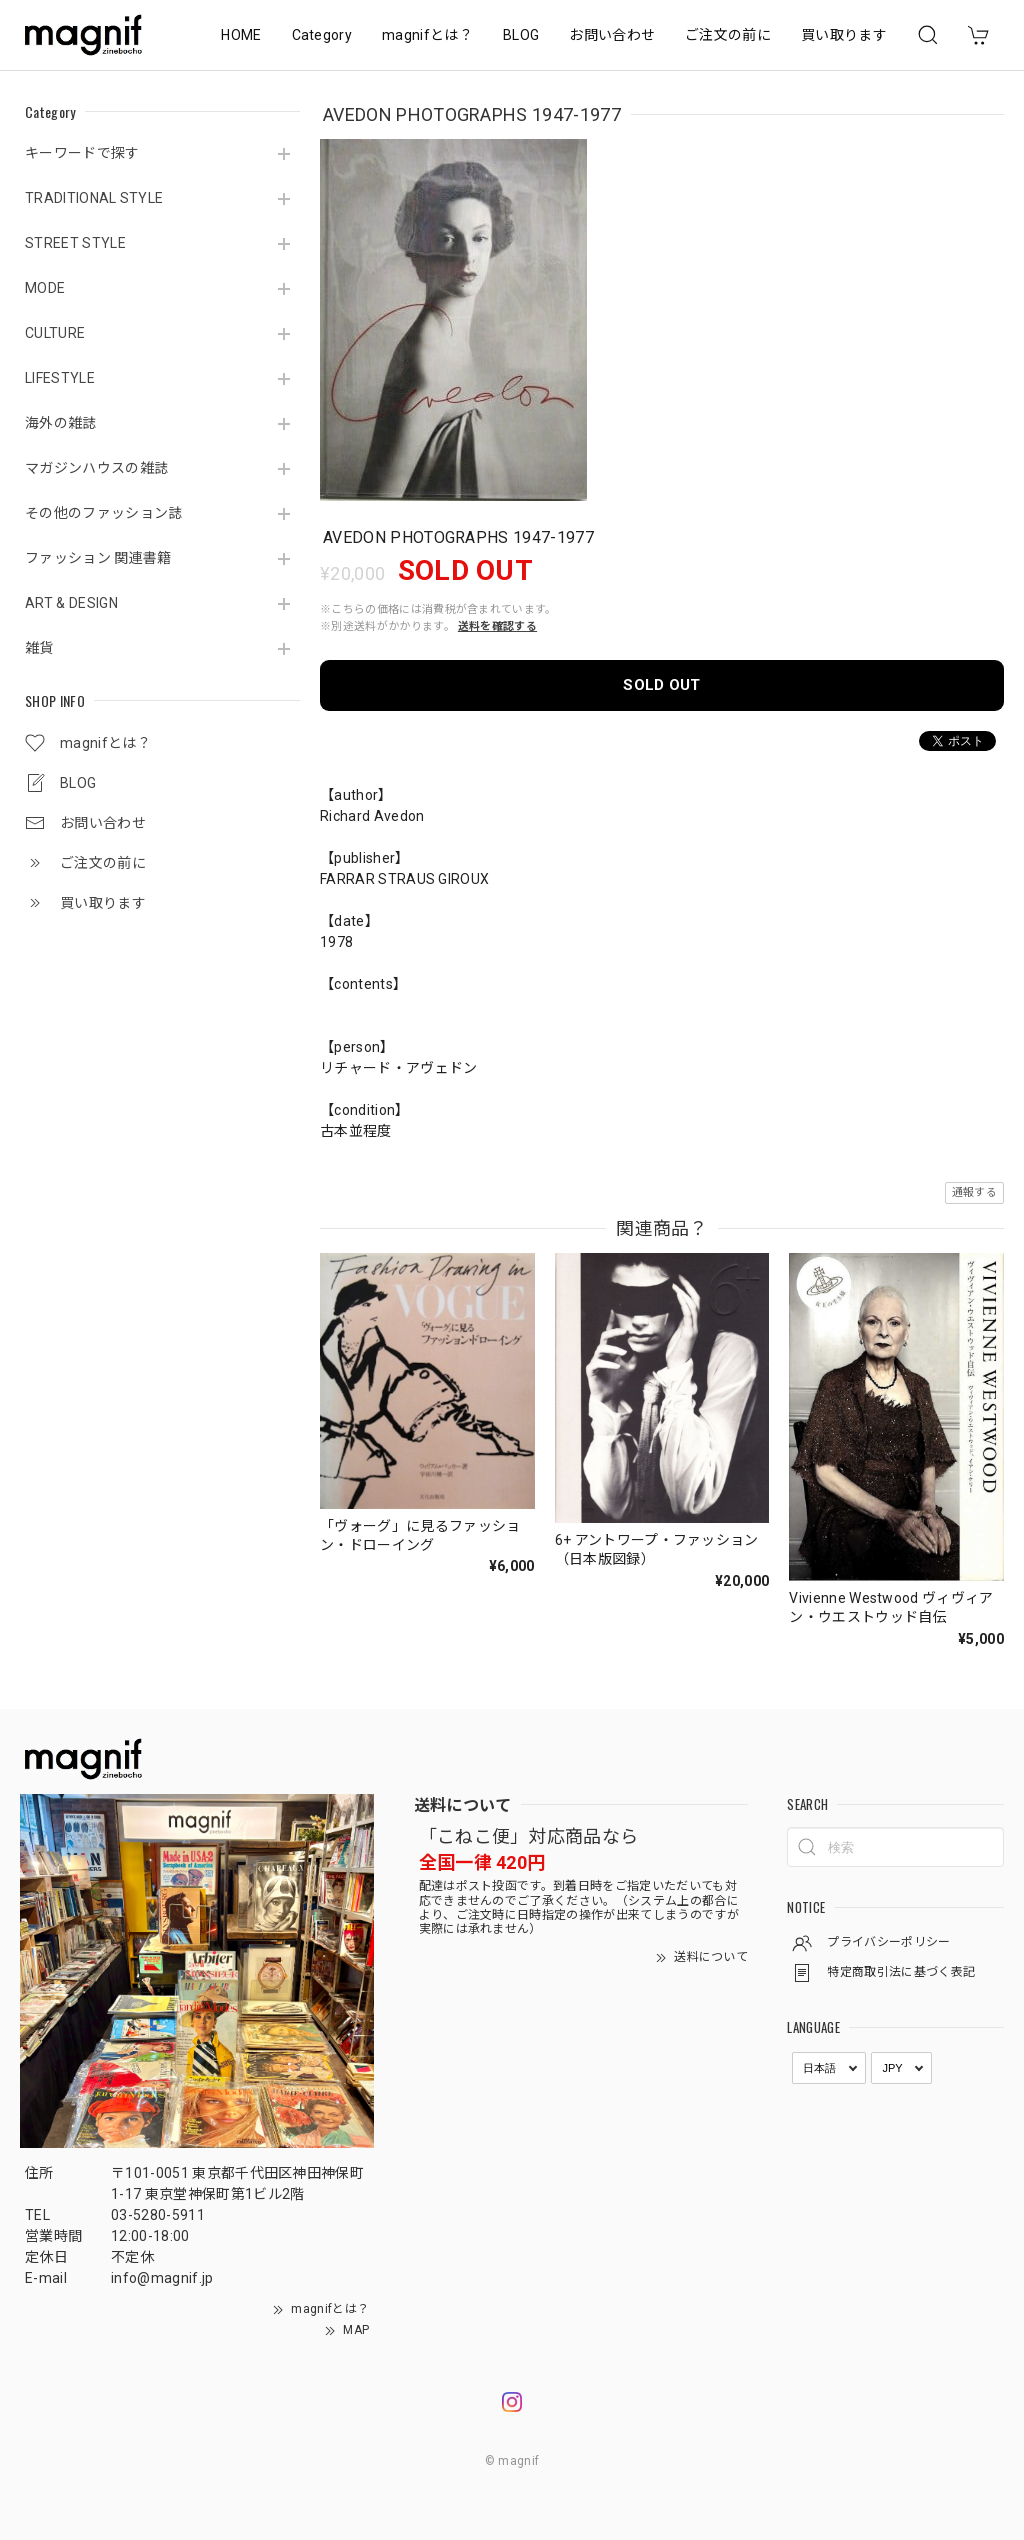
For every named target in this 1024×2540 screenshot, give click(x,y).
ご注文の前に (728, 35)
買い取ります (844, 35)
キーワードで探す (82, 153)
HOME (241, 35)
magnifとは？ (427, 35)
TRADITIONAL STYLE (94, 198)
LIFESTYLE (60, 378)
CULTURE (55, 333)
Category (322, 35)
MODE (45, 288)
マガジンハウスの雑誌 (96, 468)
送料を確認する (497, 626)
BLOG (521, 35)
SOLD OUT (662, 685)
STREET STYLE (75, 243)
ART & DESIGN (71, 603)
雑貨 (39, 648)
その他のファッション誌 (104, 513)
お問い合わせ (612, 35)
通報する (974, 1192)
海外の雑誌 (61, 423)
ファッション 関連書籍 (98, 558)
